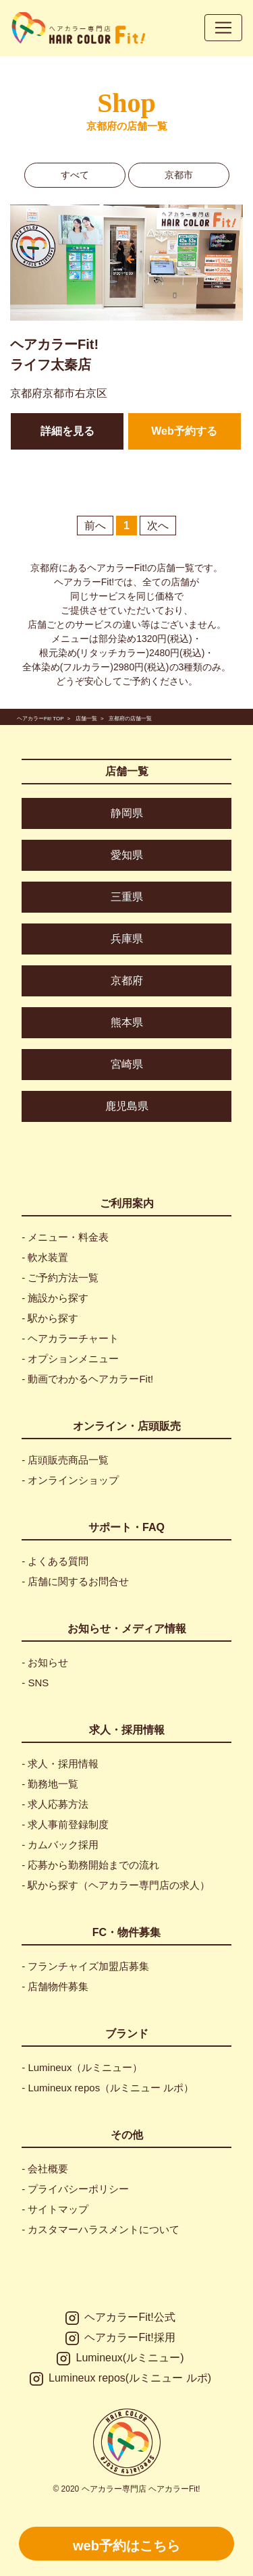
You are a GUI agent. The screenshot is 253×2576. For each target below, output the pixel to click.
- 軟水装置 (45, 1257)
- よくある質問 (55, 1561)
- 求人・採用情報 (60, 1763)
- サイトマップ (55, 2209)
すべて (75, 174)
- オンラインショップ (70, 1480)
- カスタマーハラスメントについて (100, 2229)
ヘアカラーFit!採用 (120, 2338)
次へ (158, 525)
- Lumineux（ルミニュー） (82, 2067)
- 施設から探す (55, 1298)
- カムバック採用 (60, 1844)
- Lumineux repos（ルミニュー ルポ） (108, 2087)
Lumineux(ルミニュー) (120, 2358)
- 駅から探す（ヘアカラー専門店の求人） (116, 1885)
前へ (95, 525)
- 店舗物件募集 (55, 1986)
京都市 (179, 174)
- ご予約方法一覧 (60, 1277)
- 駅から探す (50, 1318)
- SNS (35, 1682)
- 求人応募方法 (55, 1804)
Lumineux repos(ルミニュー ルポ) (120, 2379)
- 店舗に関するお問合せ (75, 1581)
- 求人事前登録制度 (65, 1824)
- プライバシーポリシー (75, 2189)
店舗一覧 (126, 771)
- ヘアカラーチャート (70, 1338)
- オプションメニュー (70, 1358)
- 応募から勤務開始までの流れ (90, 1865)
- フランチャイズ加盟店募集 (85, 1966)
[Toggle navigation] (223, 27)
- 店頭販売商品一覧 (65, 1460)
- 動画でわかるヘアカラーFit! (87, 1379)
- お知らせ (45, 1662)
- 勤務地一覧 (50, 1784)
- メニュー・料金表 (65, 1237)
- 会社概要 (45, 2168)
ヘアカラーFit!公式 (120, 2318)
